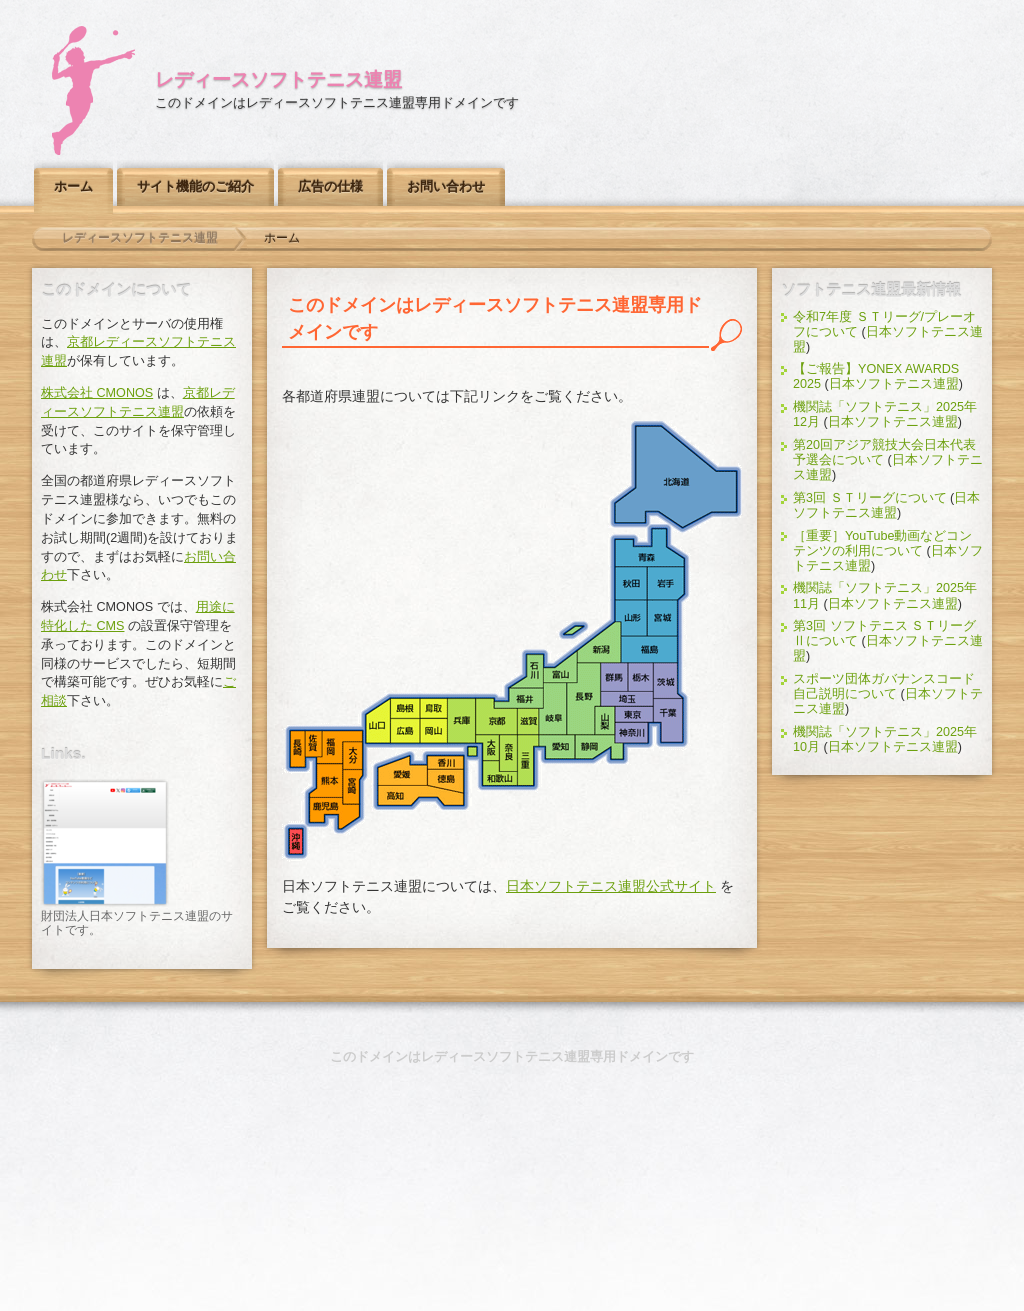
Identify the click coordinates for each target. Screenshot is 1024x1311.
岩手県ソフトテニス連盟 (666, 582)
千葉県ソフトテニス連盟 (670, 721)
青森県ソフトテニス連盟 (647, 549)
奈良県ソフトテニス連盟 (507, 753)
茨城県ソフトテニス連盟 (671, 682)
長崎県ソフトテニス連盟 (298, 749)
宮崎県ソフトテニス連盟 (354, 787)
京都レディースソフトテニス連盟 (495, 719)
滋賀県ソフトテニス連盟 (527, 722)
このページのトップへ (512, 969)
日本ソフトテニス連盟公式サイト (611, 886)
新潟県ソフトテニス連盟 (599, 643)
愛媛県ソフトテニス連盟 (403, 769)
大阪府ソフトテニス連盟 (487, 748)
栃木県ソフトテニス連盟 (640, 676)
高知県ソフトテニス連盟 (422, 796)
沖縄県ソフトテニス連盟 (297, 845)
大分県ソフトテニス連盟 (353, 757)
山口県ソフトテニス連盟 (377, 721)
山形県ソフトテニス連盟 (630, 617)
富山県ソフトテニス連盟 (562, 669)
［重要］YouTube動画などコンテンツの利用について (883, 543)
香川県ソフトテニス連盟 (446, 763)
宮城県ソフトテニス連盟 (662, 618)
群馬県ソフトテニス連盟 (614, 677)
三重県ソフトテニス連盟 (528, 760)
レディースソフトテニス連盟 (278, 79)
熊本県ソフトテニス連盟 (325, 780)
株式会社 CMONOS (97, 393)
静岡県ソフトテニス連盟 (596, 747)
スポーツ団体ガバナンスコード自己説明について (884, 686)
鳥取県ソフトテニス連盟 (435, 709)
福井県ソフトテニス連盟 (519, 698)
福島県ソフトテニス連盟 (652, 651)
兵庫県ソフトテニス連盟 (462, 721)
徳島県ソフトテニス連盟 (446, 777)
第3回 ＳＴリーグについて (870, 498)
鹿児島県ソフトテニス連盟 (335, 815)
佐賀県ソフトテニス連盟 (315, 744)
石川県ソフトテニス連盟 (527, 672)
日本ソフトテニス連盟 (894, 384)
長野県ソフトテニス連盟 (586, 699)
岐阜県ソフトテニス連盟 (553, 709)
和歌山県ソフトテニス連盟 (500, 774)
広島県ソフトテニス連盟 (403, 731)
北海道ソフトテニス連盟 (674, 474)
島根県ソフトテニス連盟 (403, 709)
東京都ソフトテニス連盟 (635, 715)
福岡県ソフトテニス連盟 (334, 748)
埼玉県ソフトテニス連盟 (628, 700)
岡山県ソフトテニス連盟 (435, 731)
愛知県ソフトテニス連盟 (556, 747)
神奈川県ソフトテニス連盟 (633, 734)
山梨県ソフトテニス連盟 (605, 721)
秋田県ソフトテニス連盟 (631, 582)
